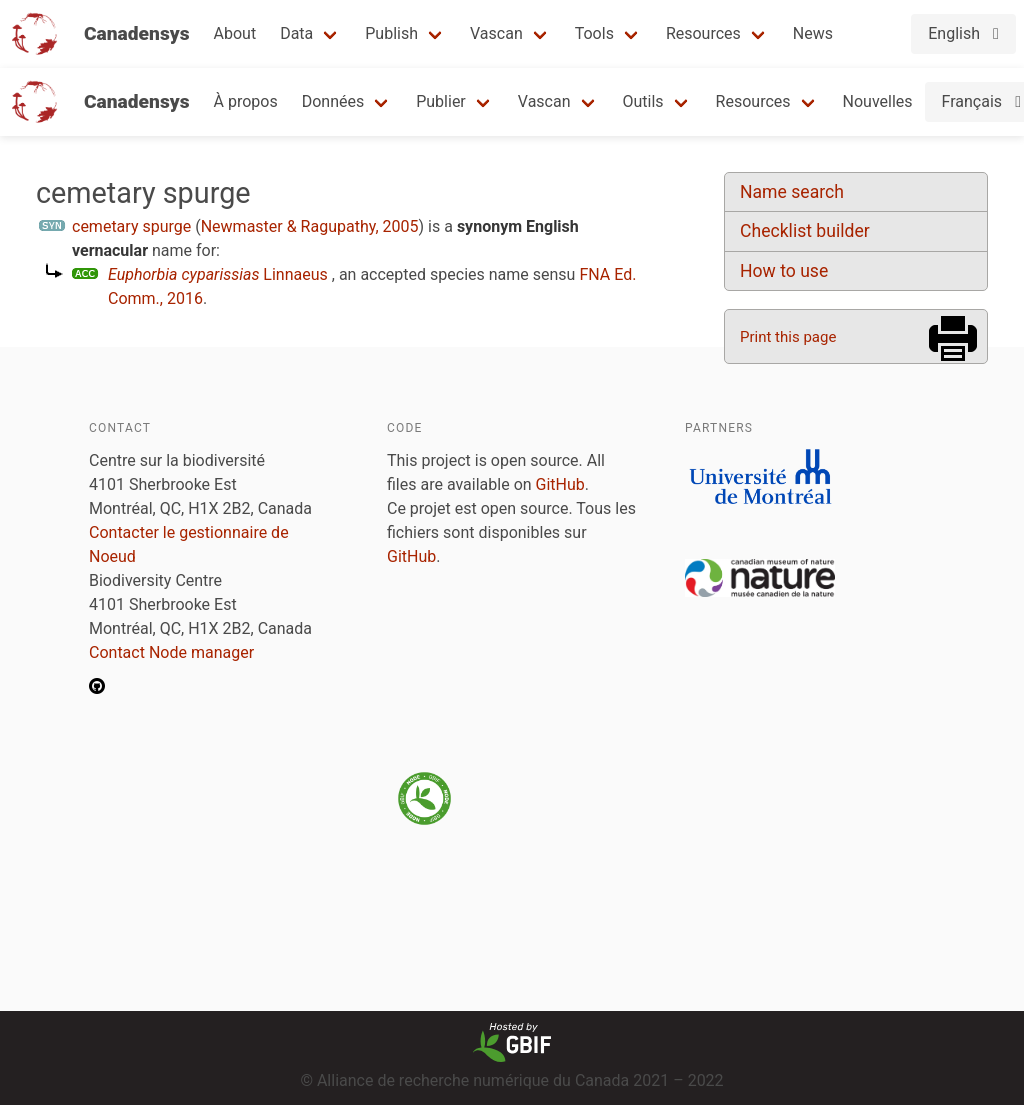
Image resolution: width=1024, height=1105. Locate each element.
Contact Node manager (171, 652)
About (235, 33)
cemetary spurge (131, 226)
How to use (784, 271)
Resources (703, 33)
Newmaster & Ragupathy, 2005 (310, 226)
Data (296, 33)
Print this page (788, 337)
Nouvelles (878, 101)
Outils (643, 101)
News (813, 33)
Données (333, 101)
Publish (391, 33)
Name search (792, 192)
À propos (246, 101)
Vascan (496, 33)
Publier (441, 101)
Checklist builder (805, 231)
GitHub (560, 484)
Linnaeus (218, 274)
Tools (594, 33)
